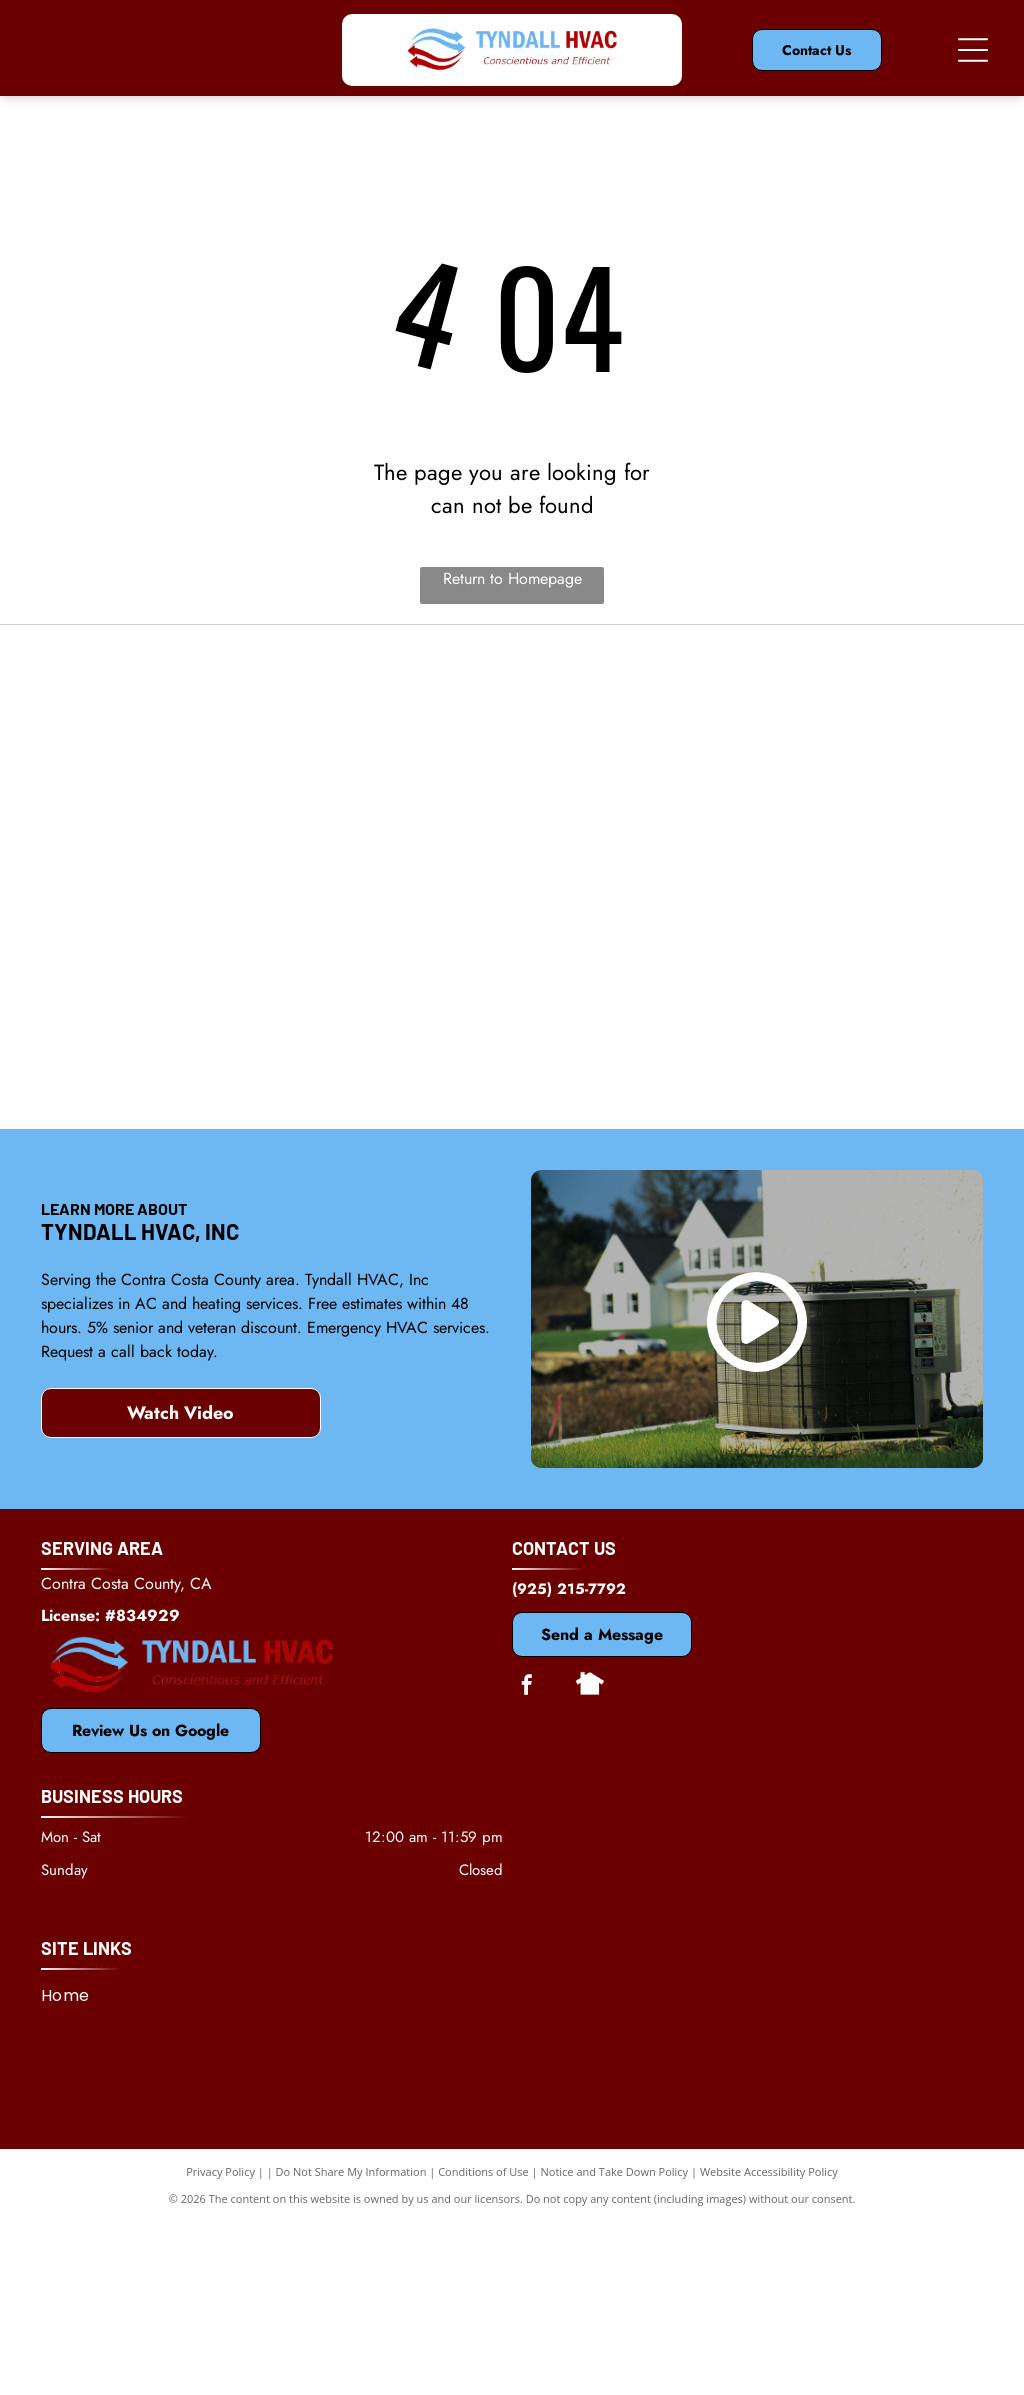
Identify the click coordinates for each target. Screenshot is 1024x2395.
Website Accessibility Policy (769, 2344)
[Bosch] (184, 1127)
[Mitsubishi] (512, 799)
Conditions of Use (483, 2344)
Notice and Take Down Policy (615, 2344)
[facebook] (527, 1859)
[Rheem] (512, 1127)
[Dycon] (840, 799)
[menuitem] (73, 2168)
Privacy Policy (220, 2344)
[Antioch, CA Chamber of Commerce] (840, 1127)
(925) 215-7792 (569, 1761)
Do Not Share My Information (351, 2344)
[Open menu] (973, 50)
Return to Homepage (512, 578)
